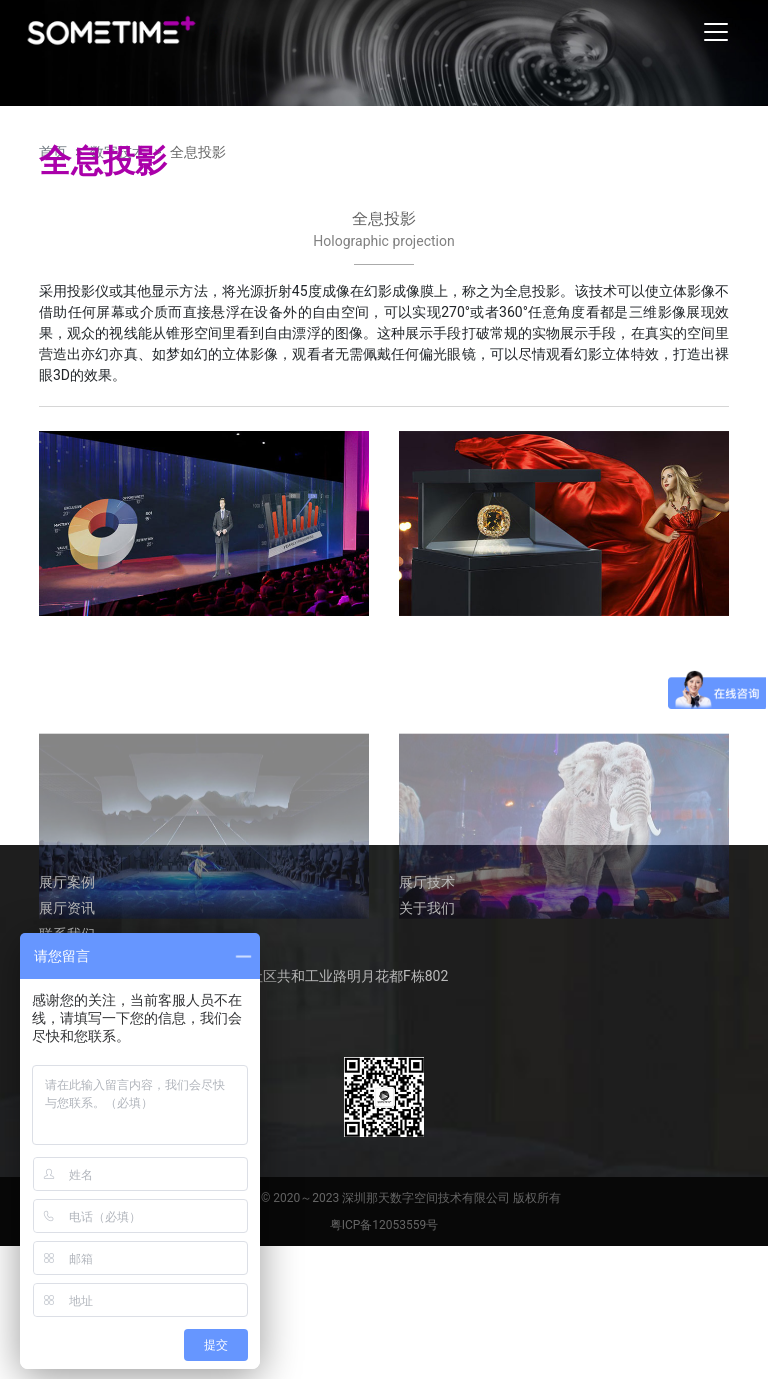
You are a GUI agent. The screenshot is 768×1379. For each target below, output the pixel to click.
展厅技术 (427, 880)
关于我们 (427, 906)
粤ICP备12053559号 (384, 1223)
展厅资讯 (67, 906)
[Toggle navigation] (716, 32)
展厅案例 (67, 880)
